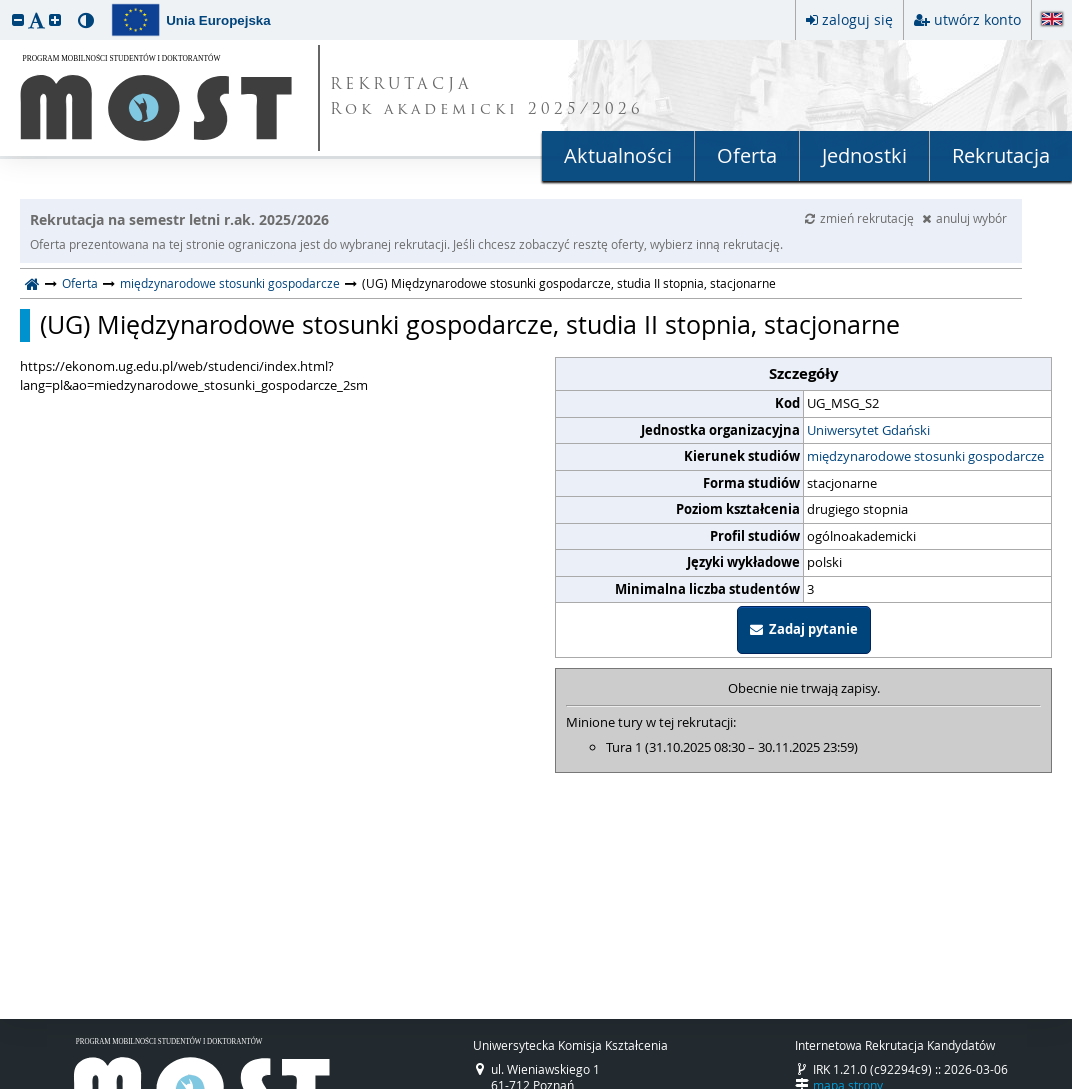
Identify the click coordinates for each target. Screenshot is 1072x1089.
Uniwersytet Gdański (868, 430)
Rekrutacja (1001, 155)
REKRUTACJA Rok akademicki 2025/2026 (487, 98)
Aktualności (618, 155)
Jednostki (864, 155)
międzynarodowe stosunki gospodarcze (230, 283)
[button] (18, 19)
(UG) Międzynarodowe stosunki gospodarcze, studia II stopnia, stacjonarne (470, 325)
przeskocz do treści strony (5, 5)
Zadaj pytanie (804, 629)
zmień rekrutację (861, 218)
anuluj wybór (964, 218)
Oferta (747, 155)
